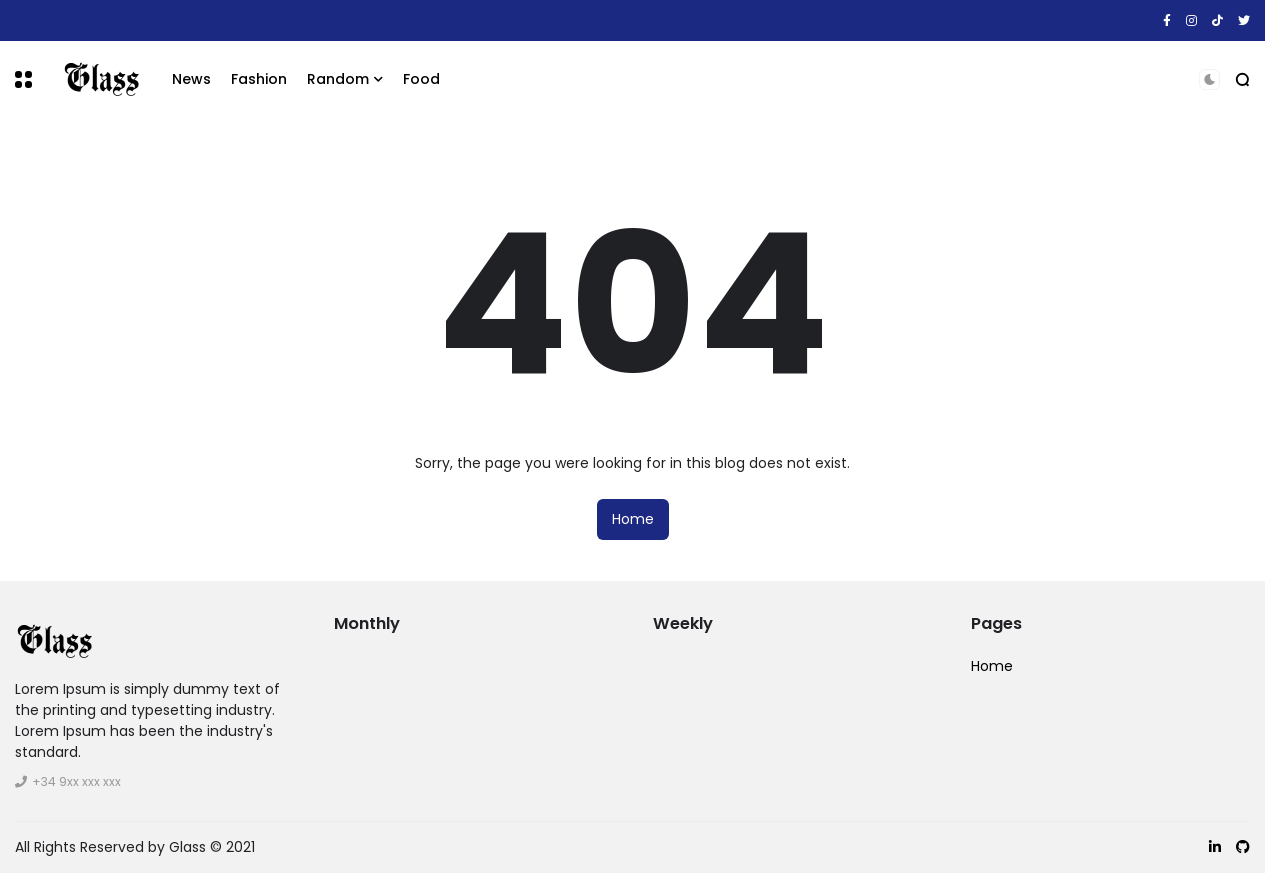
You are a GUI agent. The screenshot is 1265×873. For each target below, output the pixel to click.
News (191, 79)
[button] (23, 79)
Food (421, 79)
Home (633, 519)
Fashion (259, 79)
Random (338, 79)
